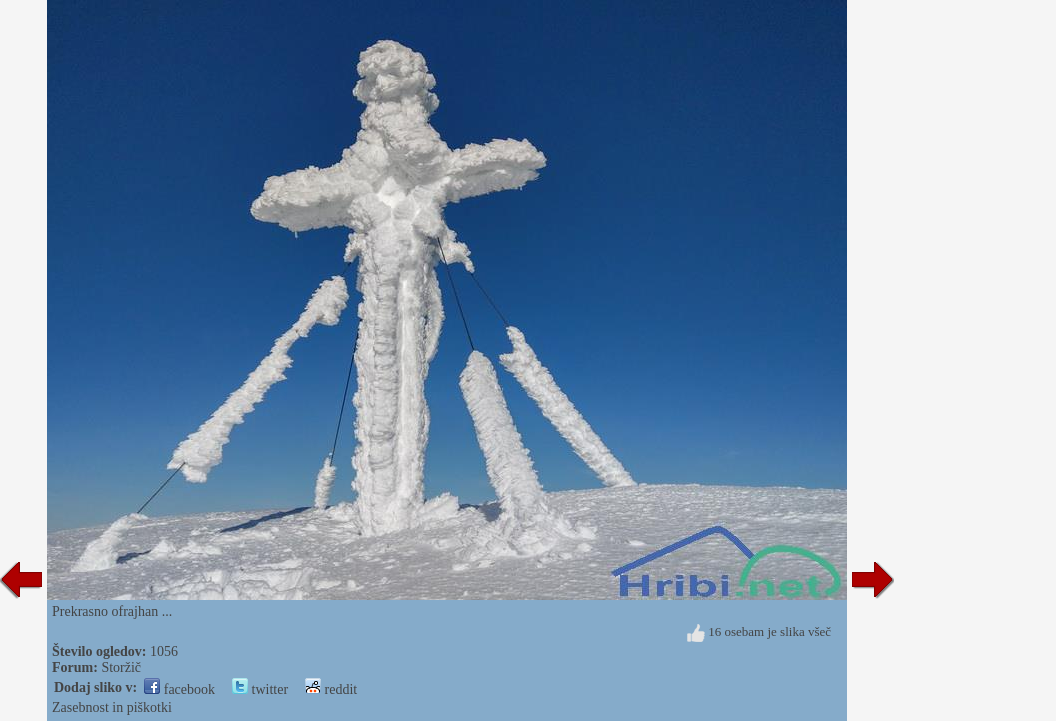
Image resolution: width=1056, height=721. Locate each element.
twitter (260, 689)
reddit (331, 689)
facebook (179, 689)
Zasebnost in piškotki (112, 707)
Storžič (121, 667)
